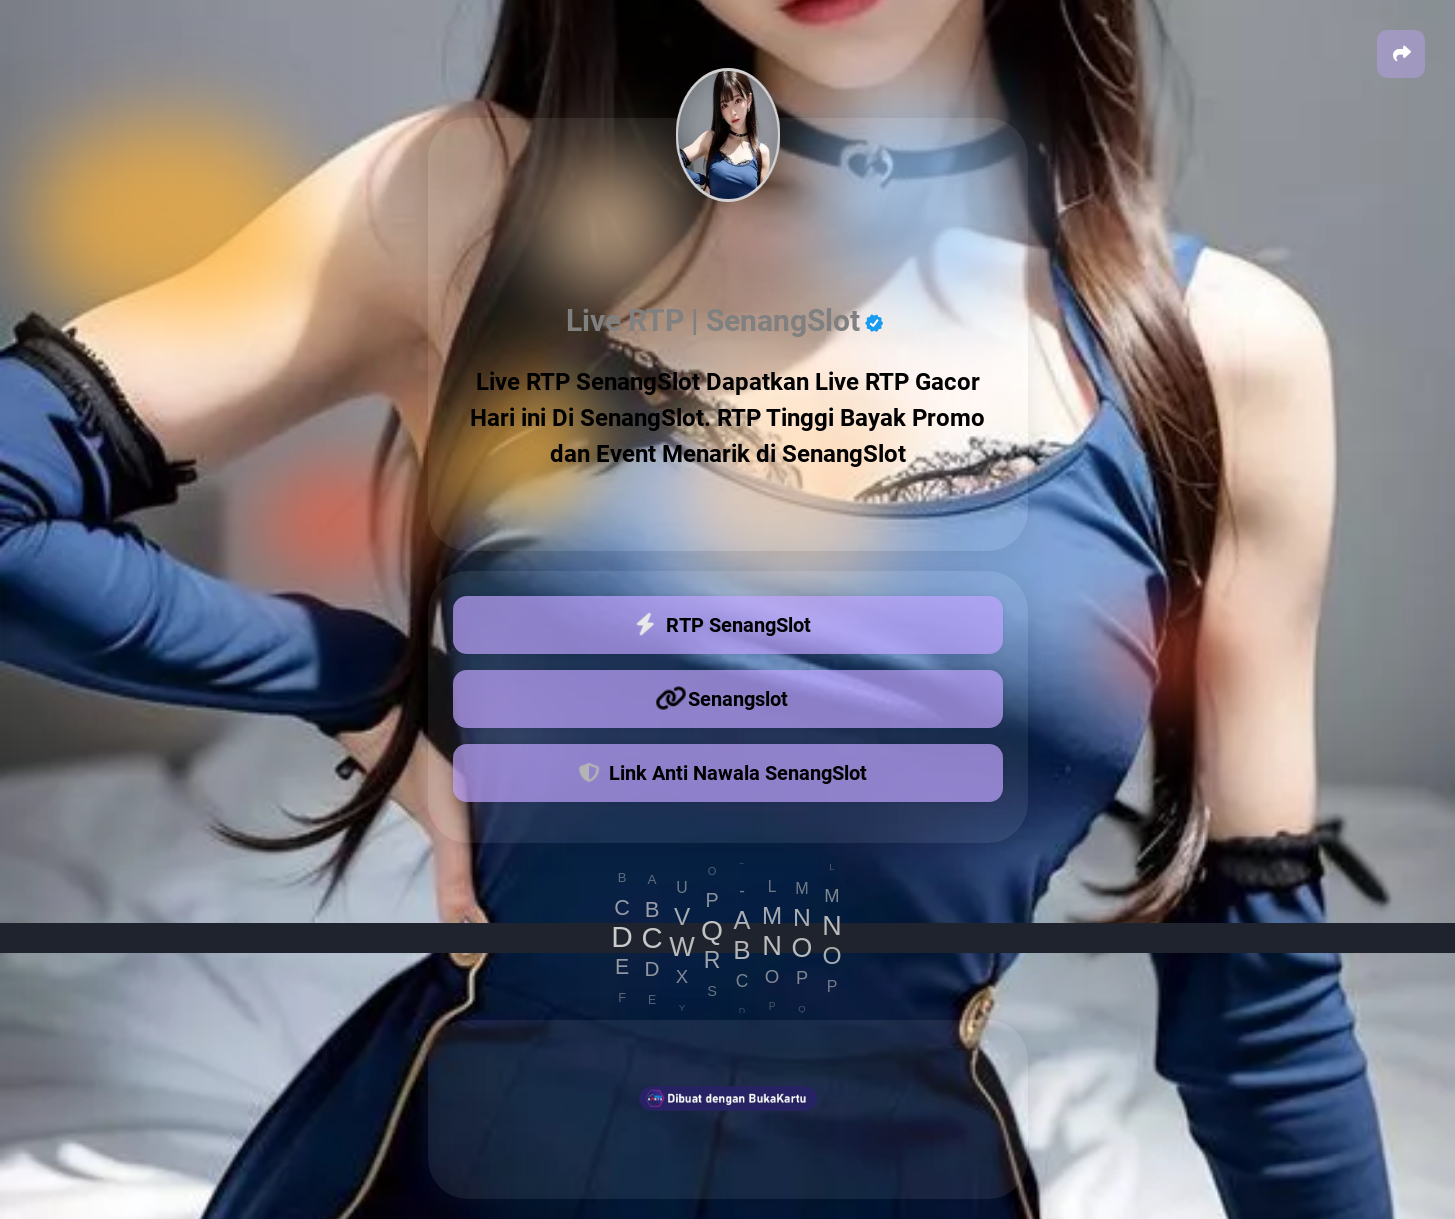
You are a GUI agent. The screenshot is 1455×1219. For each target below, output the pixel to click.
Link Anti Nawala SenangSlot (722, 770)
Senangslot (722, 699)
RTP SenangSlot (722, 625)
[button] (1401, 54)
